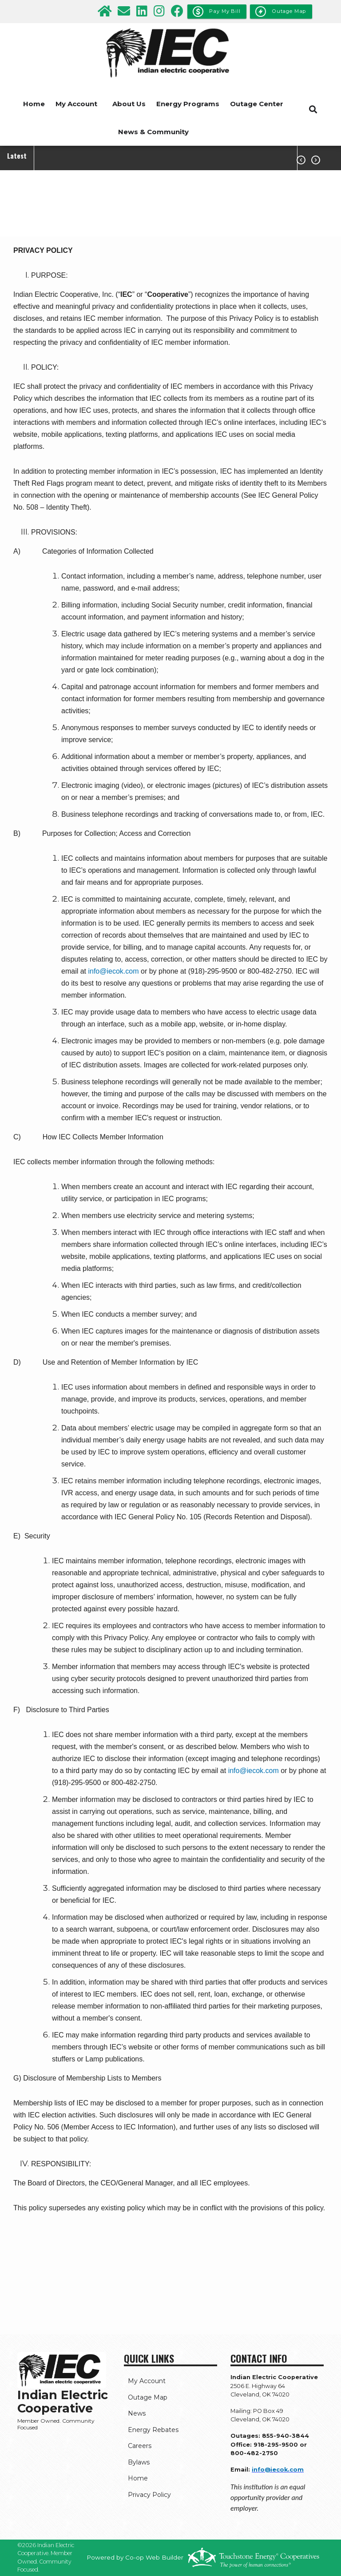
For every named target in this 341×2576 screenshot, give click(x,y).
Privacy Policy (145, 2496)
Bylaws (135, 2463)
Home (34, 104)
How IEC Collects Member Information (103, 1137)
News (133, 2414)
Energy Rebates (149, 2430)
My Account (76, 104)
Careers (135, 2447)
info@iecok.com (113, 971)
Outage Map (143, 2397)
